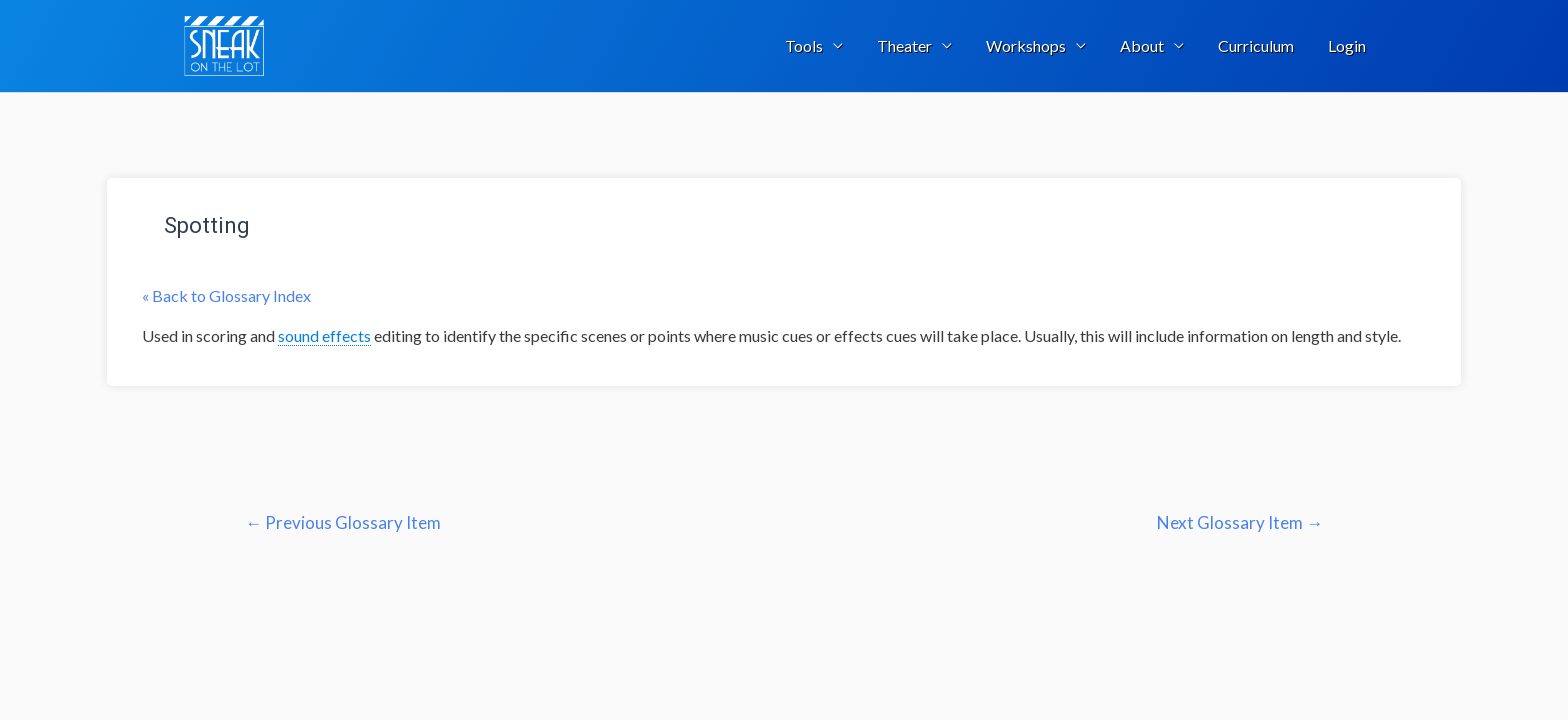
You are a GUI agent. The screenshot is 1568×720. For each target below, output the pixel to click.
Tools (804, 45)
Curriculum (1256, 45)
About (1142, 45)
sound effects (324, 335)
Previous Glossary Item (343, 522)
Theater (904, 45)
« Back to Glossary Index (226, 295)
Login (1347, 45)
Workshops (1026, 45)
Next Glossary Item (1240, 522)
